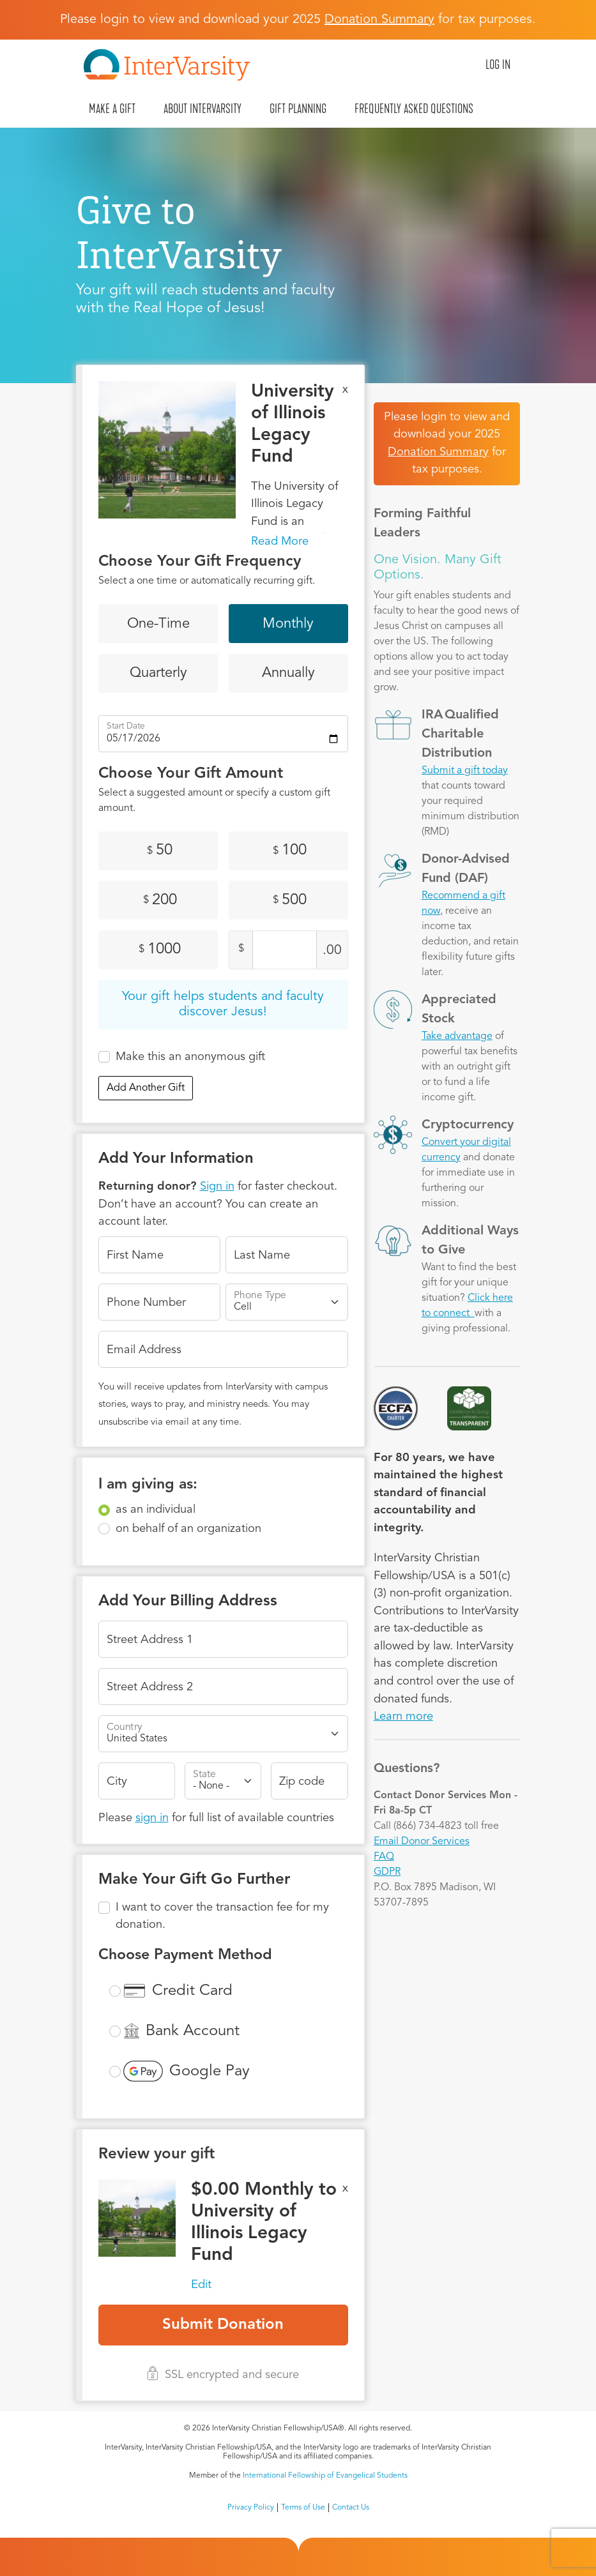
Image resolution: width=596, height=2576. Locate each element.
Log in (497, 64)
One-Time (158, 624)
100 (290, 851)
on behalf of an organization (188, 1528)
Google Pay (209, 2071)
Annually (288, 673)
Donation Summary (438, 452)
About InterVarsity (202, 108)
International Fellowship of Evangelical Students (325, 2476)
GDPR (387, 1872)
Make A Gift (112, 108)
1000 (160, 949)
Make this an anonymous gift (190, 1057)
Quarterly (158, 673)
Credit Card (192, 1991)
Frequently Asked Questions (414, 108)
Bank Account (193, 2031)
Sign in (217, 1186)
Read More (280, 541)
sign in (152, 1818)
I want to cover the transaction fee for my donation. (222, 1916)
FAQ (384, 1857)
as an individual (155, 1509)
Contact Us (350, 2508)
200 (160, 900)
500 (290, 900)
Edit (201, 2285)
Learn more (403, 1716)
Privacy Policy (250, 2508)
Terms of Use (303, 2508)
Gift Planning (298, 108)
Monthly (288, 624)
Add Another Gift (146, 1088)
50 (159, 851)
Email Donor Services (422, 1842)
